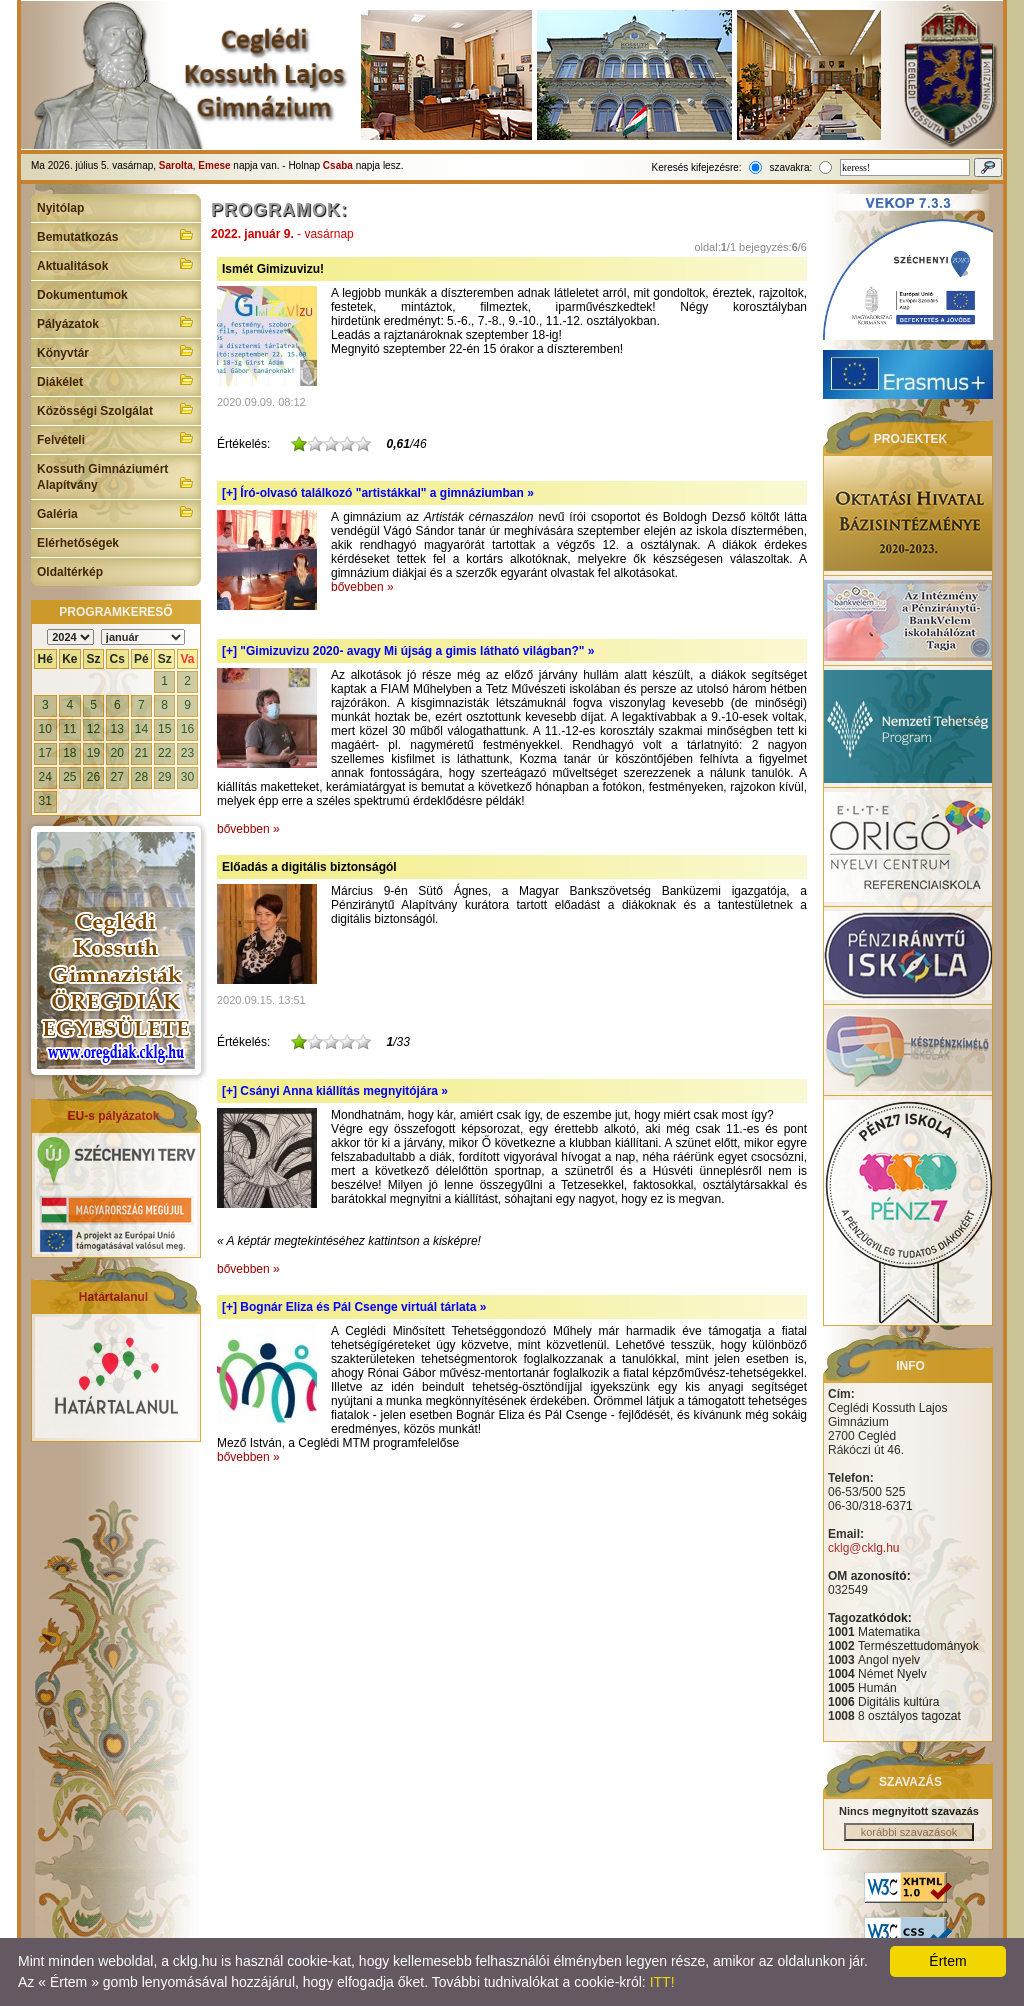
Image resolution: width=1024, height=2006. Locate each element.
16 (187, 729)
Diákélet (116, 380)
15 (164, 729)
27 (117, 777)
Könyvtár (116, 351)
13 (117, 729)
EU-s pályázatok (113, 1116)
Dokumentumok (82, 295)
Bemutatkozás (116, 235)
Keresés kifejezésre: (697, 167)
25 (69, 777)
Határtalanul (113, 1297)
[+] (378, 493)
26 (93, 777)
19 (93, 753)
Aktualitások (116, 264)
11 (69, 729)
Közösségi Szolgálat (116, 409)
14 (141, 729)
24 (45, 777)
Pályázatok (116, 322)
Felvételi (116, 438)
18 (69, 753)
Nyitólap (60, 208)
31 (45, 801)
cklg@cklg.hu (864, 1548)
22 (164, 753)
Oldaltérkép (70, 572)
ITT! (662, 1982)
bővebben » (362, 587)
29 (164, 777)
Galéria (116, 512)
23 (187, 753)
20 (117, 753)
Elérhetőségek (78, 543)
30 (187, 777)
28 (141, 777)
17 (45, 753)
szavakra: (790, 167)
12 (93, 729)
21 (141, 753)
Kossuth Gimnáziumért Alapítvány (116, 477)
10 (45, 729)
